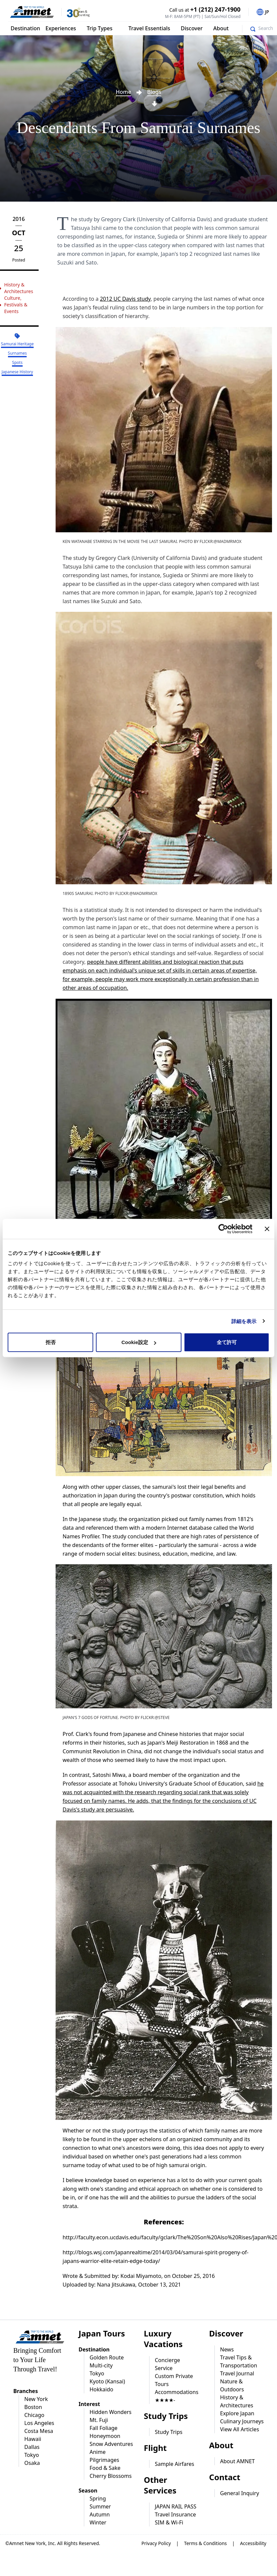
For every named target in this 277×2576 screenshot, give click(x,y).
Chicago (34, 2415)
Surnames (17, 353)
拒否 (51, 1342)
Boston (33, 2407)
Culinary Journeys (242, 2421)
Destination (25, 28)
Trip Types (99, 28)
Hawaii (32, 2439)
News (227, 2349)
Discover (192, 28)
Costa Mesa (38, 2431)
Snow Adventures (111, 2444)
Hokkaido (101, 2389)
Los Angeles (39, 2423)
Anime (98, 2452)
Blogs (154, 91)
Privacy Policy (156, 2543)
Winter (98, 2522)
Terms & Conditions (205, 2543)
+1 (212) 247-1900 (215, 9)
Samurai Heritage (17, 344)
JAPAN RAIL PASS (175, 2506)
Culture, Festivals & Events (15, 304)
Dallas (32, 2447)
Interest (89, 2404)
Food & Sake (105, 2468)
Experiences (61, 28)
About (221, 28)
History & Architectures (18, 287)
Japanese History (17, 372)
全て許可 (227, 1342)
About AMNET (237, 2461)
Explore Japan (237, 2413)
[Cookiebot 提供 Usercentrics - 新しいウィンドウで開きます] (223, 1229)
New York (36, 2399)
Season (88, 2490)
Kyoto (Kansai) (107, 2381)
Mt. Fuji (99, 2420)
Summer (100, 2506)
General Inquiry (239, 2493)
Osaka (32, 2463)
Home (123, 91)
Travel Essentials (149, 28)
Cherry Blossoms (111, 2476)
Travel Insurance (175, 2514)
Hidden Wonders (111, 2412)
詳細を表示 (244, 1321)
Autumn (100, 2514)
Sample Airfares (174, 2464)
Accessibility (253, 2543)
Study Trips (168, 2432)
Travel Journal (237, 2373)
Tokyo (31, 2455)
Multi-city (101, 2365)
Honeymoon (105, 2436)
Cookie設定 (139, 1342)
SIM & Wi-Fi (169, 2522)
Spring (98, 2498)
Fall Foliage (104, 2428)
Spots (17, 362)
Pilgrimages (104, 2460)
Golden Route (107, 2357)
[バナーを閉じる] (267, 1228)
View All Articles (239, 2429)
